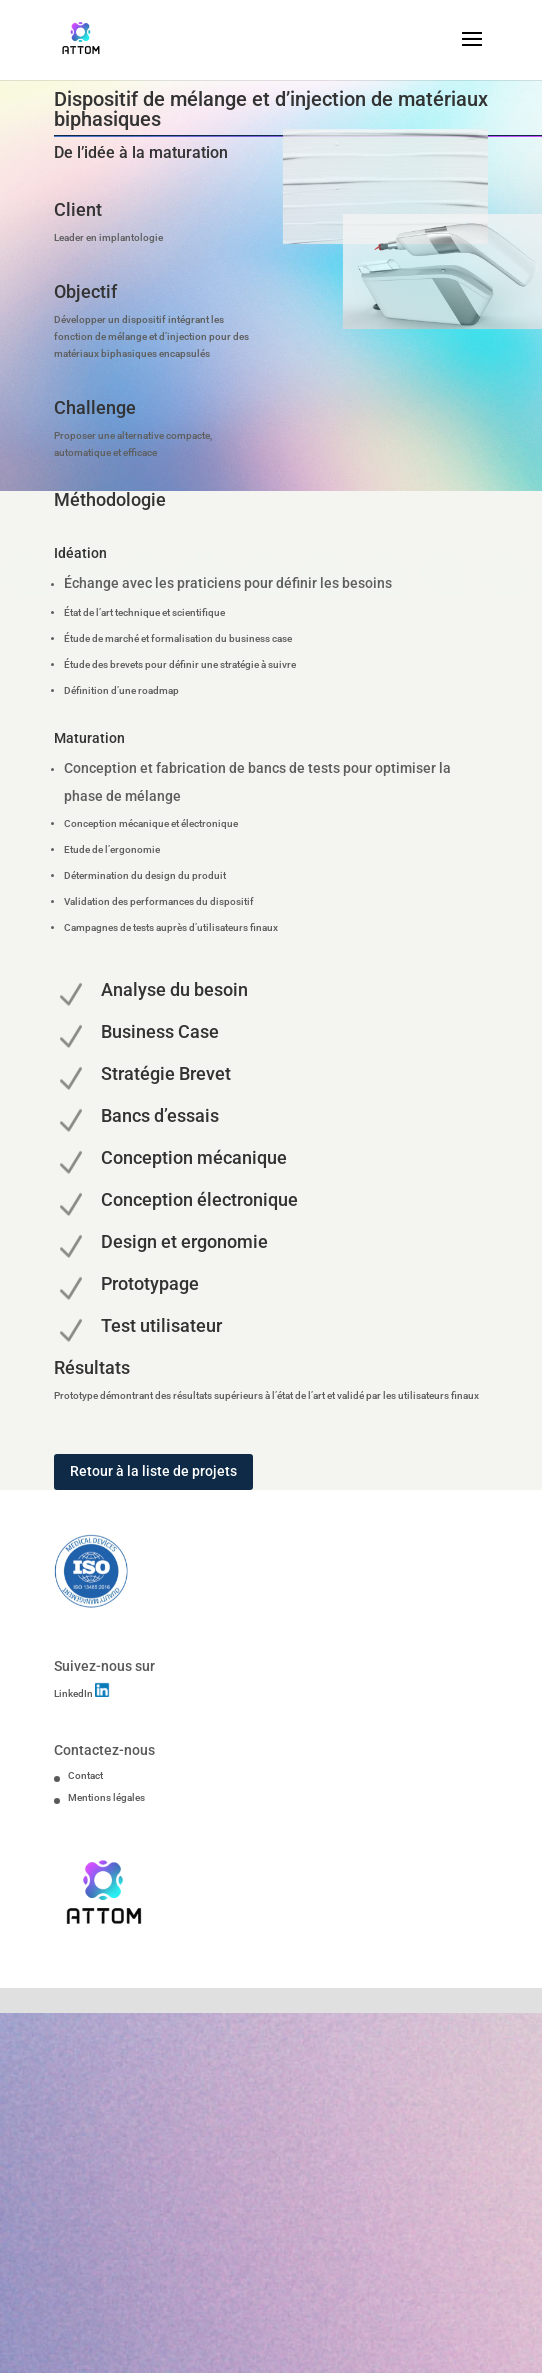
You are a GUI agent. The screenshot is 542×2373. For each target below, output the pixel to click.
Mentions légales (106, 1797)
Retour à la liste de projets (153, 1471)
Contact (85, 1775)
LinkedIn (74, 1693)
